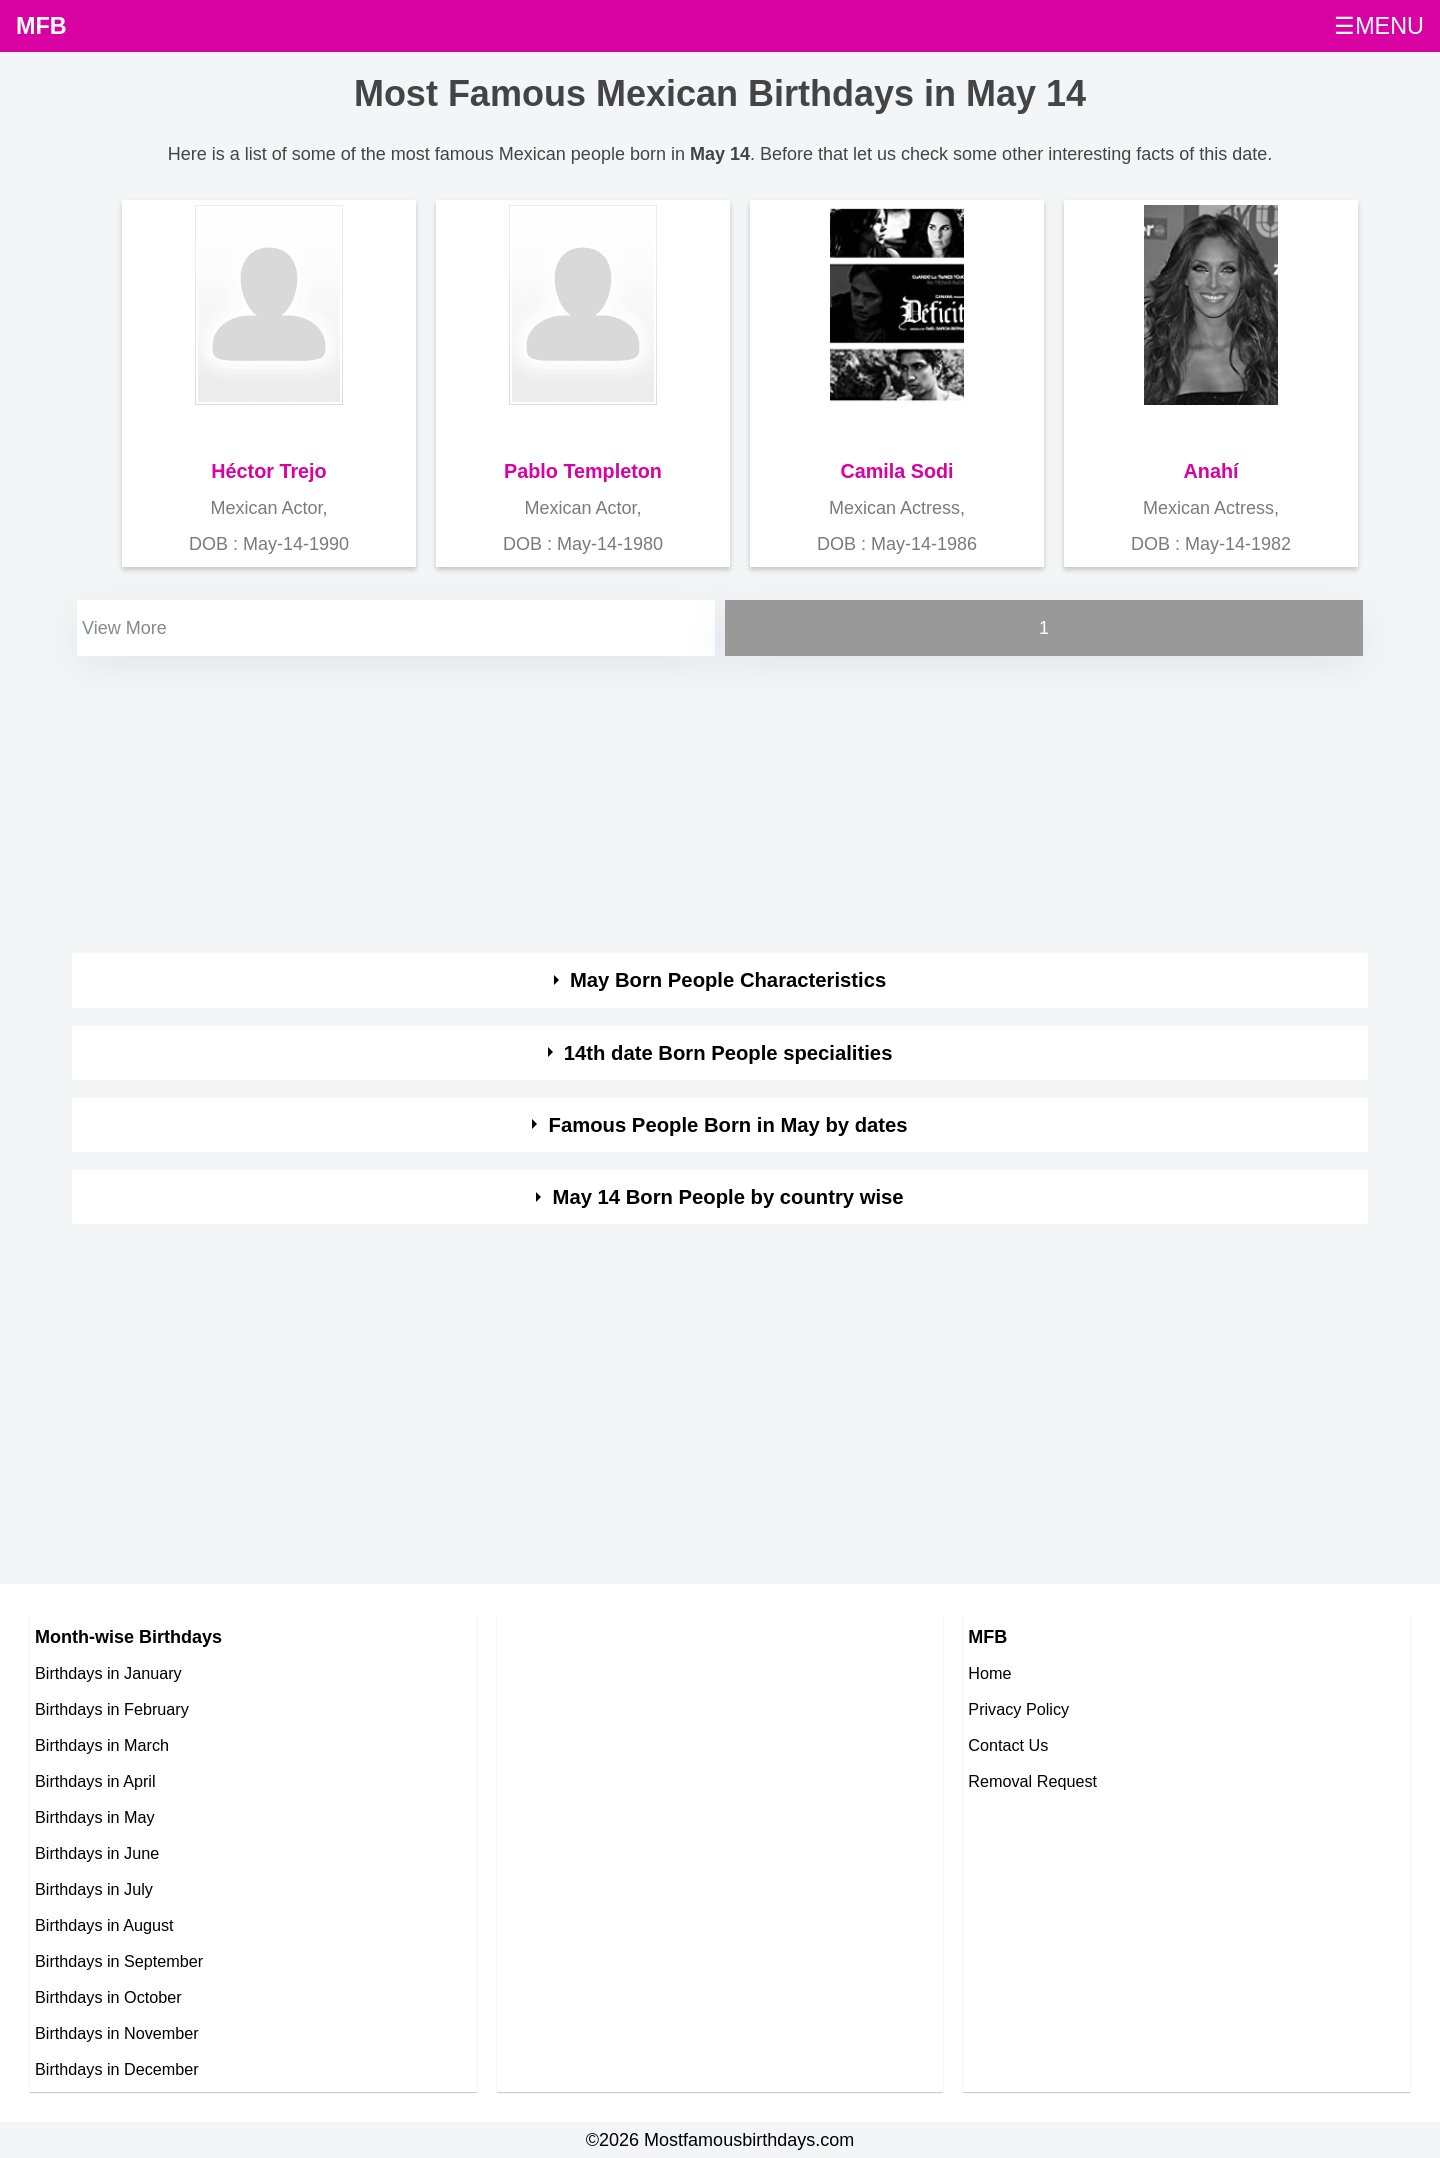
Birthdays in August (104, 1925)
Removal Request (1032, 1781)
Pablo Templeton (583, 471)
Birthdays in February (112, 1709)
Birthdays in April (95, 1781)
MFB (41, 26)
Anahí (1211, 471)
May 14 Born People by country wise (728, 1197)
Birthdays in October (108, 1997)
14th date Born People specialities (728, 1053)
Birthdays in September (119, 1961)
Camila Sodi (896, 471)
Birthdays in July (94, 1889)
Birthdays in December (117, 2069)
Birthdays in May (95, 1817)
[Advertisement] (672, 801)
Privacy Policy (1018, 1709)
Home (989, 1673)
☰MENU (1379, 26)
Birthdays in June (97, 1853)
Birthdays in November (117, 2033)
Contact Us (1008, 1745)
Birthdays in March (102, 1745)
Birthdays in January (108, 1673)
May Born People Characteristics (728, 980)
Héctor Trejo (268, 471)
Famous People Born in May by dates (728, 1125)
